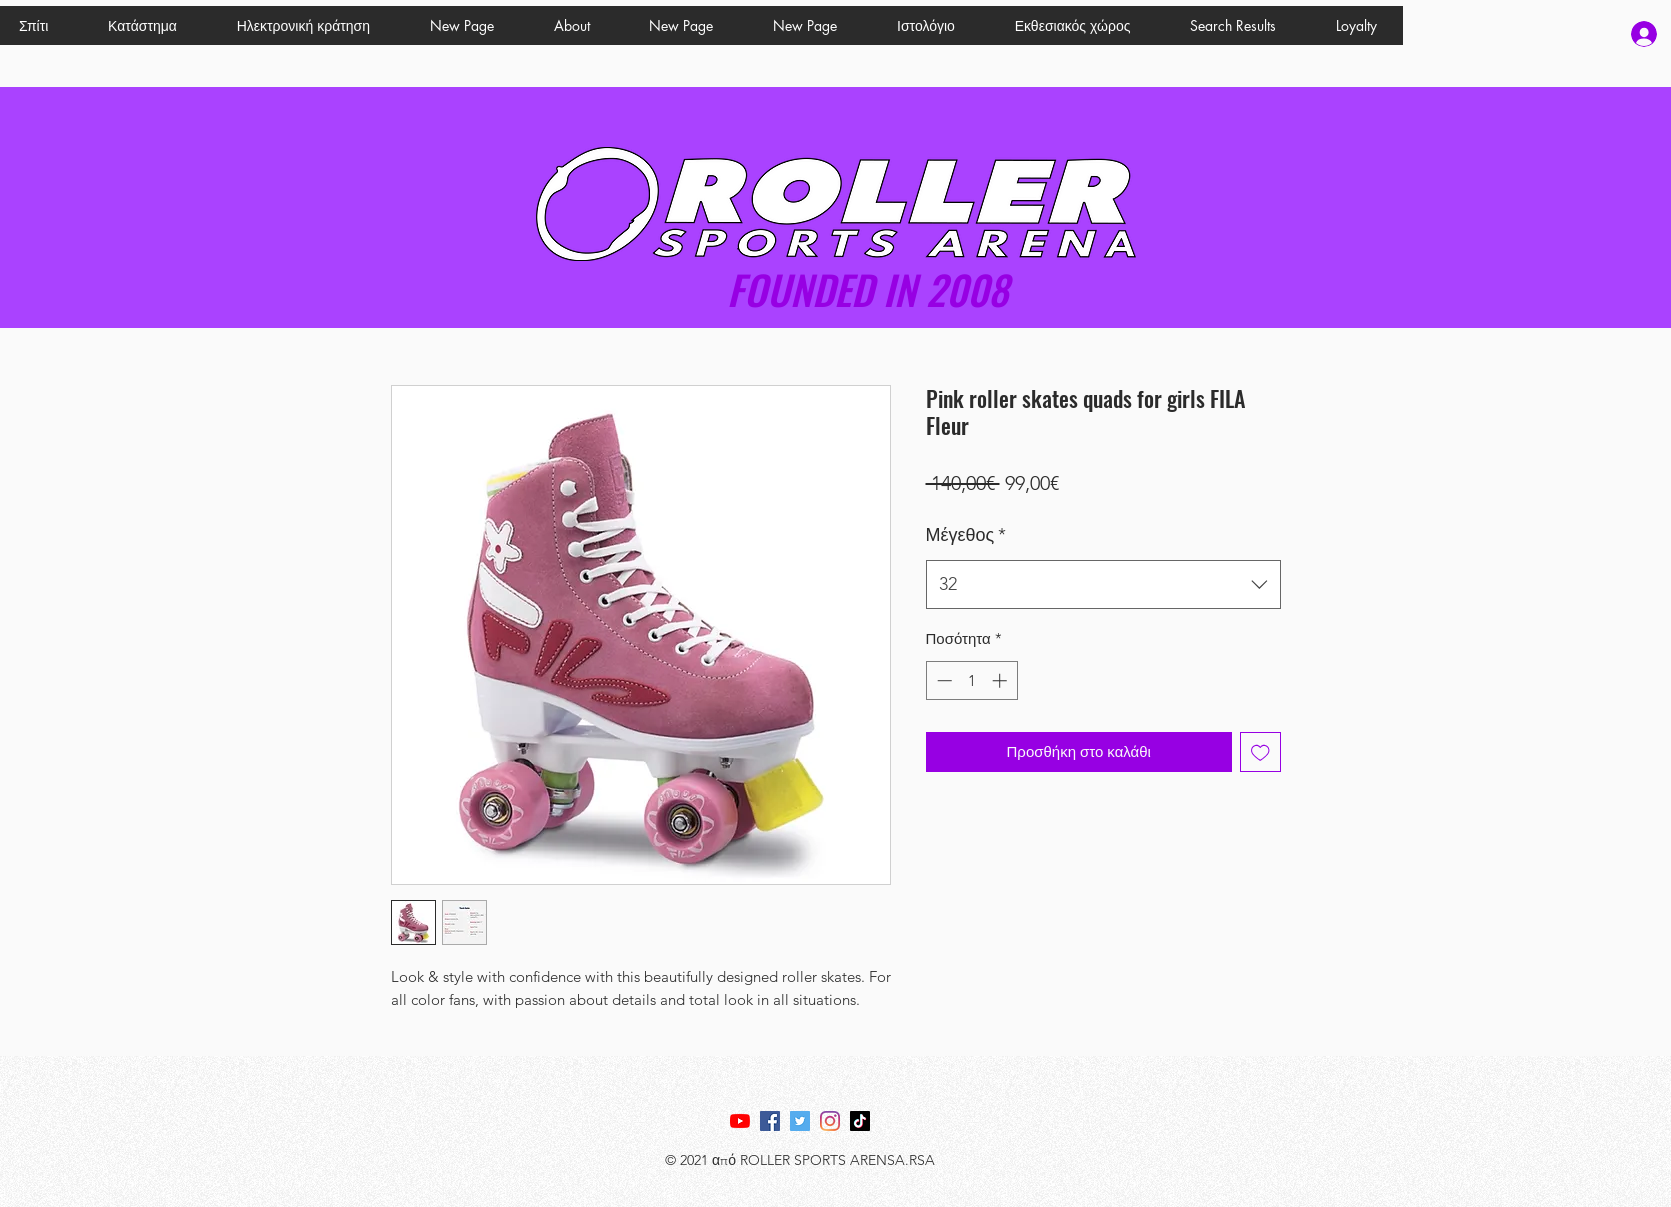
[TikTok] (860, 1121)
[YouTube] (740, 1121)
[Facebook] (770, 1121)
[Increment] (1001, 680)
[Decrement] (942, 680)
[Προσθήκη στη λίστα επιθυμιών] (1260, 752)
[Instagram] (830, 1121)
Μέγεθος (966, 535)
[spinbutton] (971, 680)
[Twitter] (800, 1121)
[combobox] (1103, 585)
